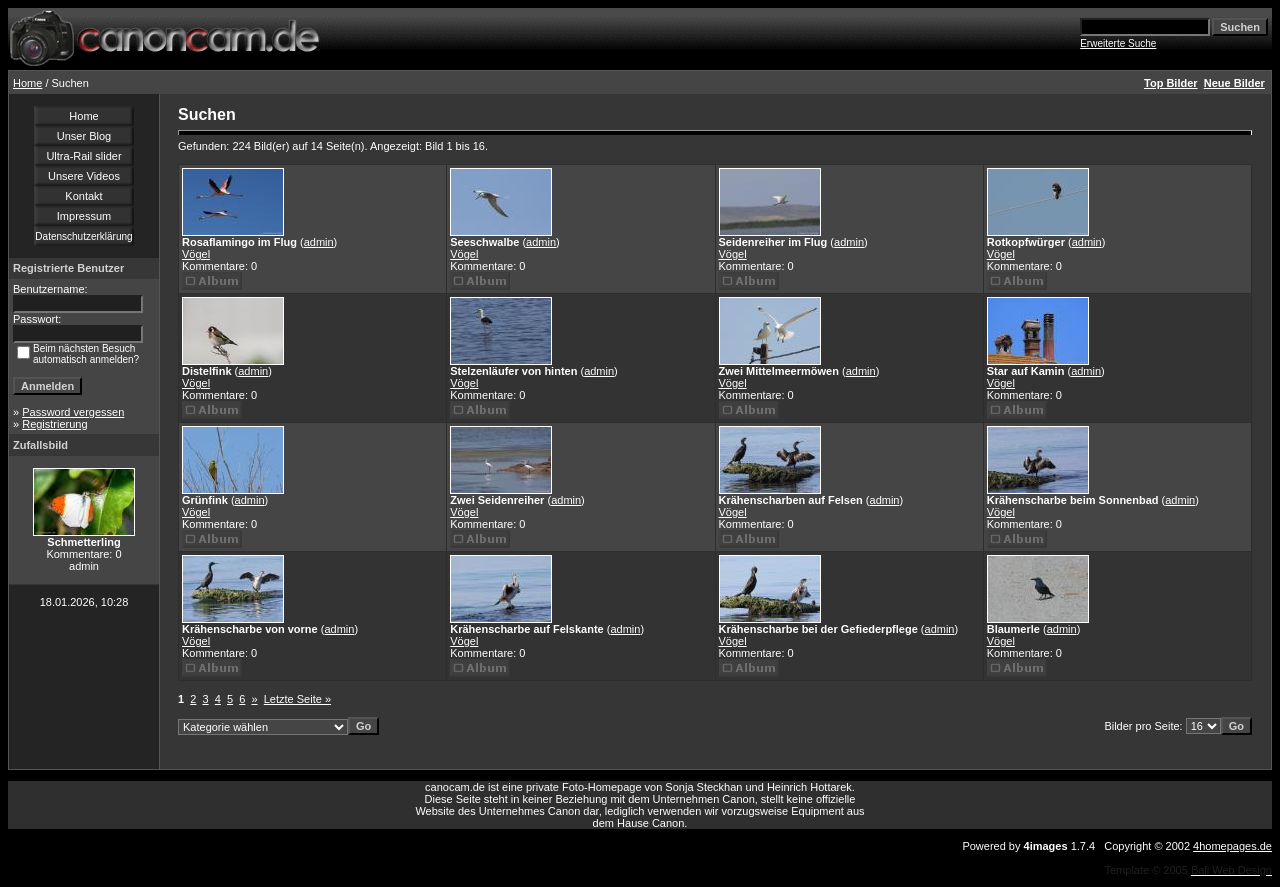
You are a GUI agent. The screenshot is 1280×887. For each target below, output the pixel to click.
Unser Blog (84, 136)
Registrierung (54, 424)
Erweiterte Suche (1118, 43)
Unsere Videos (84, 176)
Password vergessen (73, 412)
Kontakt (83, 196)
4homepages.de (1232, 846)
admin (319, 242)
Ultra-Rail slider (83, 156)
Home (27, 83)
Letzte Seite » (297, 699)
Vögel (196, 254)
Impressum (84, 216)
